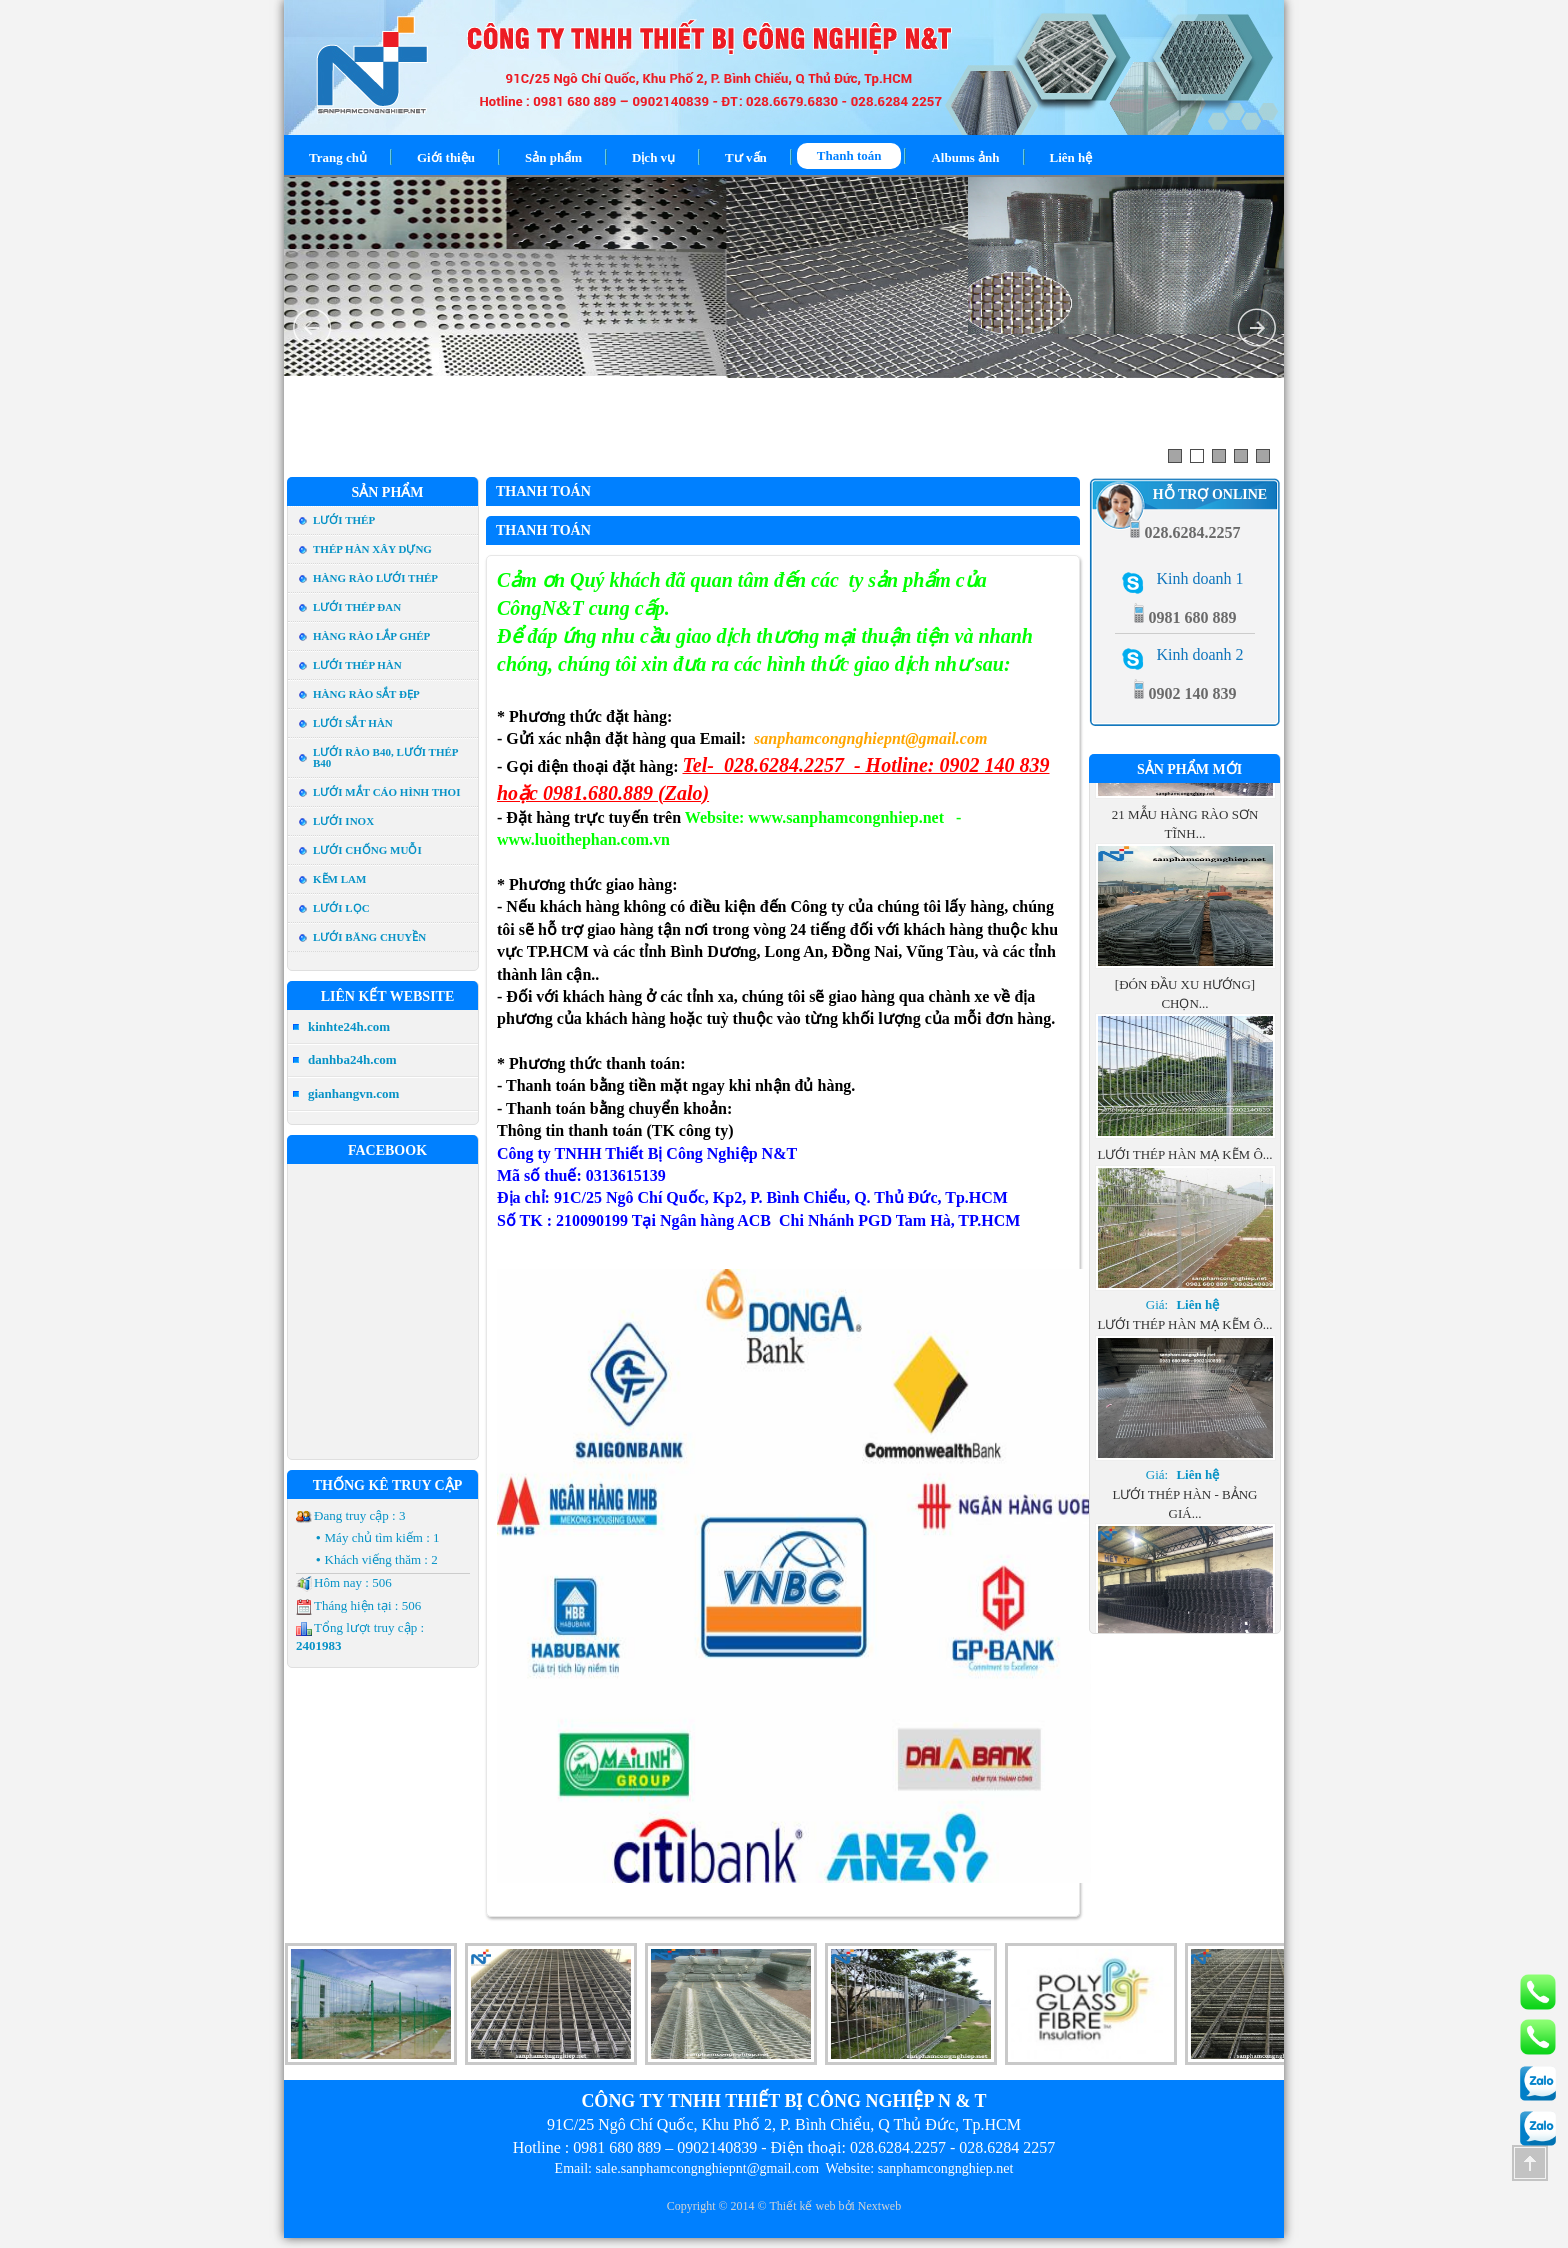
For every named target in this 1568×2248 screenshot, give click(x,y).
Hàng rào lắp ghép (371, 636)
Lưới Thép (344, 520)
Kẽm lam (339, 879)
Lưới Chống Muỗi (367, 850)
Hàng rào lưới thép (375, 578)
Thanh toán (543, 491)
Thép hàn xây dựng (372, 549)
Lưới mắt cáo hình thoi (386, 792)
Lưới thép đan (357, 607)
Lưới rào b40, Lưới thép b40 (385, 757)
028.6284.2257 (898, 2147)
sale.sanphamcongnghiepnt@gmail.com (707, 2168)
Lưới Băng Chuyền (369, 937)
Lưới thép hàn (357, 665)
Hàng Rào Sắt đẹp (366, 694)
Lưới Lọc (341, 908)
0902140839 (717, 2147)
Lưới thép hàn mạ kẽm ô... (1184, 1200)
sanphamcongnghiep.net (946, 2168)
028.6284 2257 (1007, 2147)
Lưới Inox (343, 821)
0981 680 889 (617, 2147)
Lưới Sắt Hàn (353, 723)
